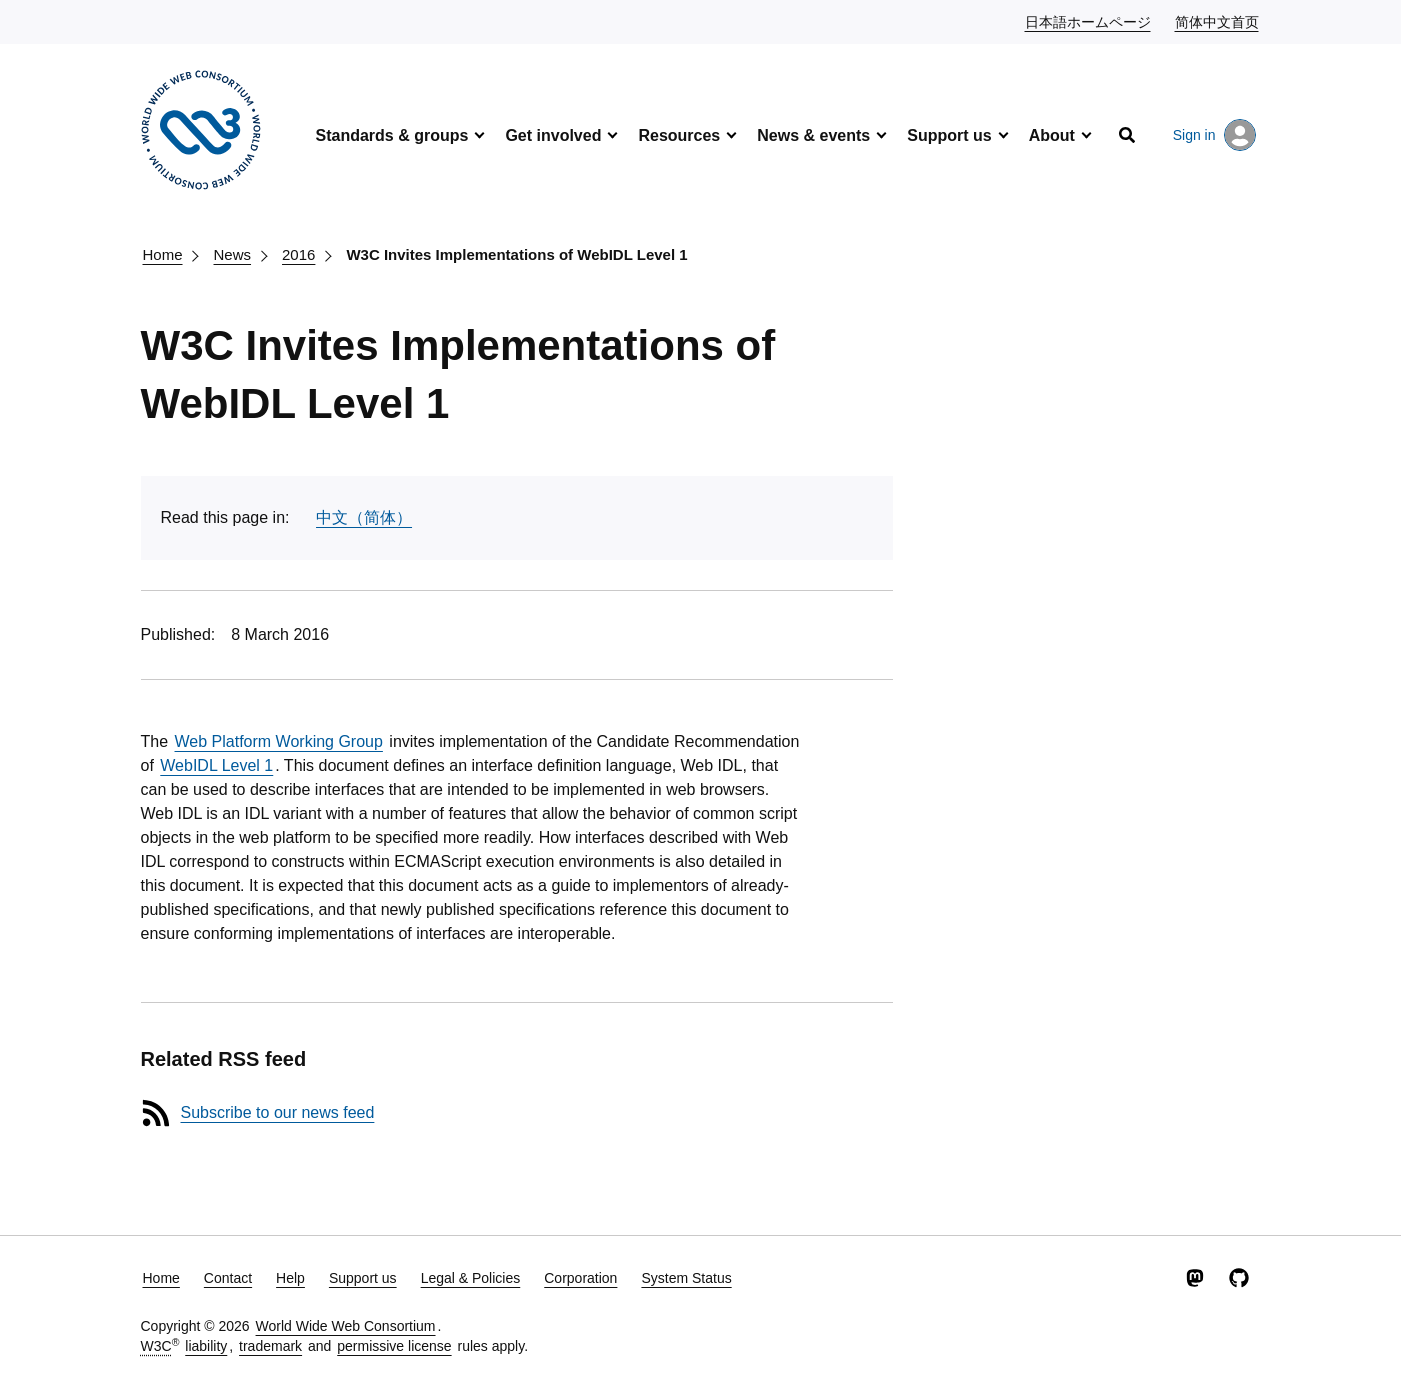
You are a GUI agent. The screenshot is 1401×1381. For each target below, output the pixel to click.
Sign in (1214, 135)
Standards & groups (392, 135)
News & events (813, 135)
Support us (949, 135)
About (1052, 135)
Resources (679, 135)
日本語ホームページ (1089, 21)
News (233, 254)
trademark (270, 1346)
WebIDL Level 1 (216, 765)
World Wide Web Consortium (346, 1326)
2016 (298, 254)
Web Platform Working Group (279, 741)
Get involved (553, 135)
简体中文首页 (1218, 21)
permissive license (394, 1346)
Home (163, 254)
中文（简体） (364, 517)
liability (206, 1346)
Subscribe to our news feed (278, 1112)
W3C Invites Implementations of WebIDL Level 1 (516, 254)
